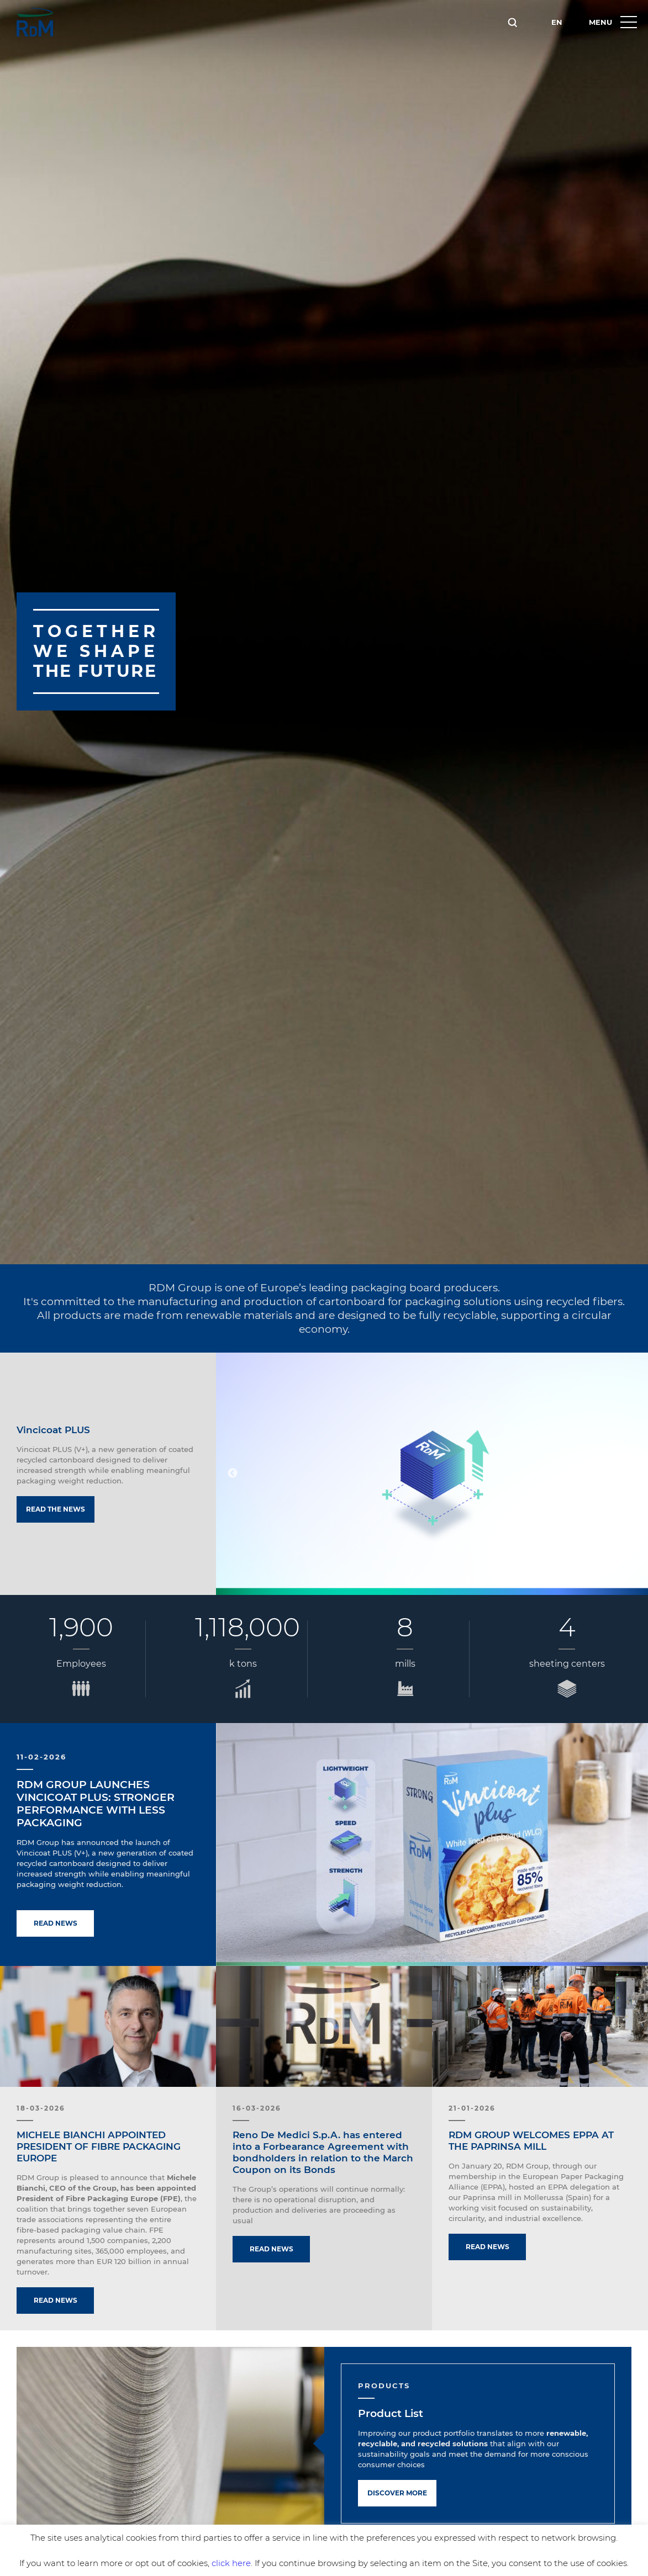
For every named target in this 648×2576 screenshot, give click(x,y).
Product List (390, 2413)
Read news (55, 1923)
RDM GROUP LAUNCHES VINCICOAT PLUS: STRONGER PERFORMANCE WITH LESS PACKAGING (96, 1803)
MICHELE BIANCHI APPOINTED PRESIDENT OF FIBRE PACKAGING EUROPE (99, 2146)
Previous (232, 1473)
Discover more (397, 2493)
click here (231, 2563)
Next (631, 1473)
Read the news (55, 1509)
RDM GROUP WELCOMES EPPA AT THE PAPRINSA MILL (531, 2140)
